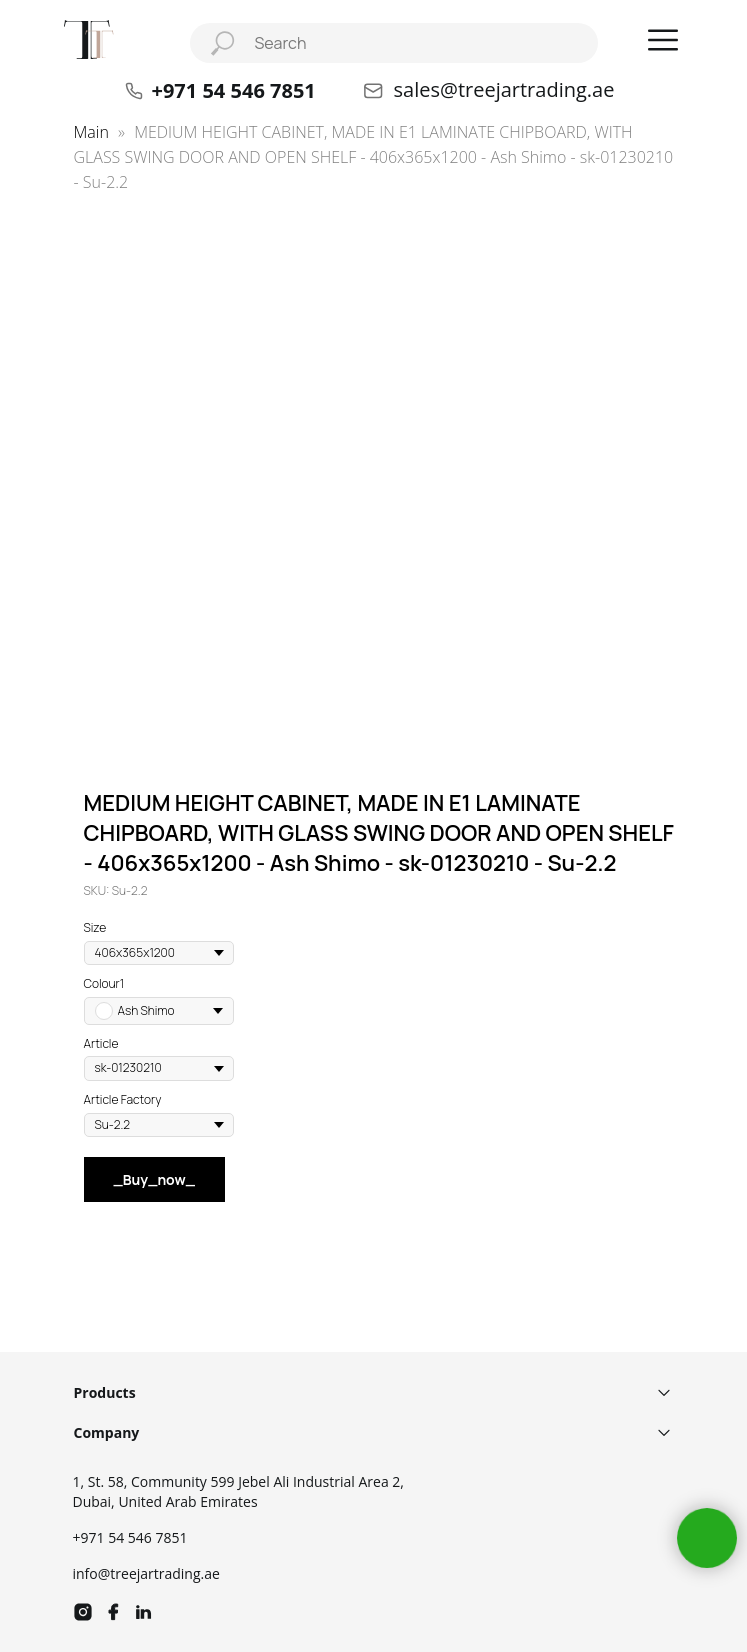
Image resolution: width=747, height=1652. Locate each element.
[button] (663, 40)
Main (91, 132)
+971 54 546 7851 (130, 1537)
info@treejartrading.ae (146, 1573)
